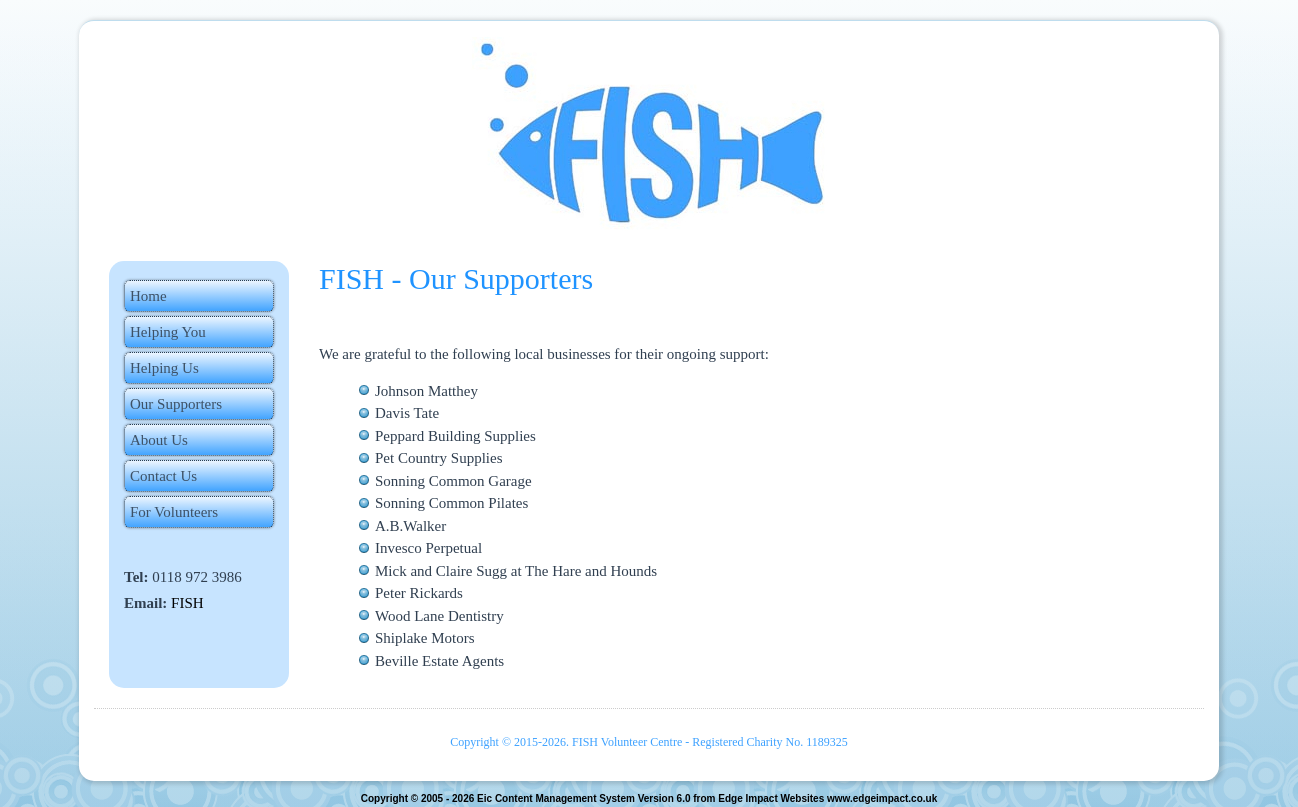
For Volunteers (174, 512)
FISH (187, 603)
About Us (159, 440)
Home (148, 296)
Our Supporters (176, 404)
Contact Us (163, 476)
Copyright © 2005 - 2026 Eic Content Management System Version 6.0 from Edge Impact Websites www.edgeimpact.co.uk (648, 798)
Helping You (168, 332)
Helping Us (164, 368)
